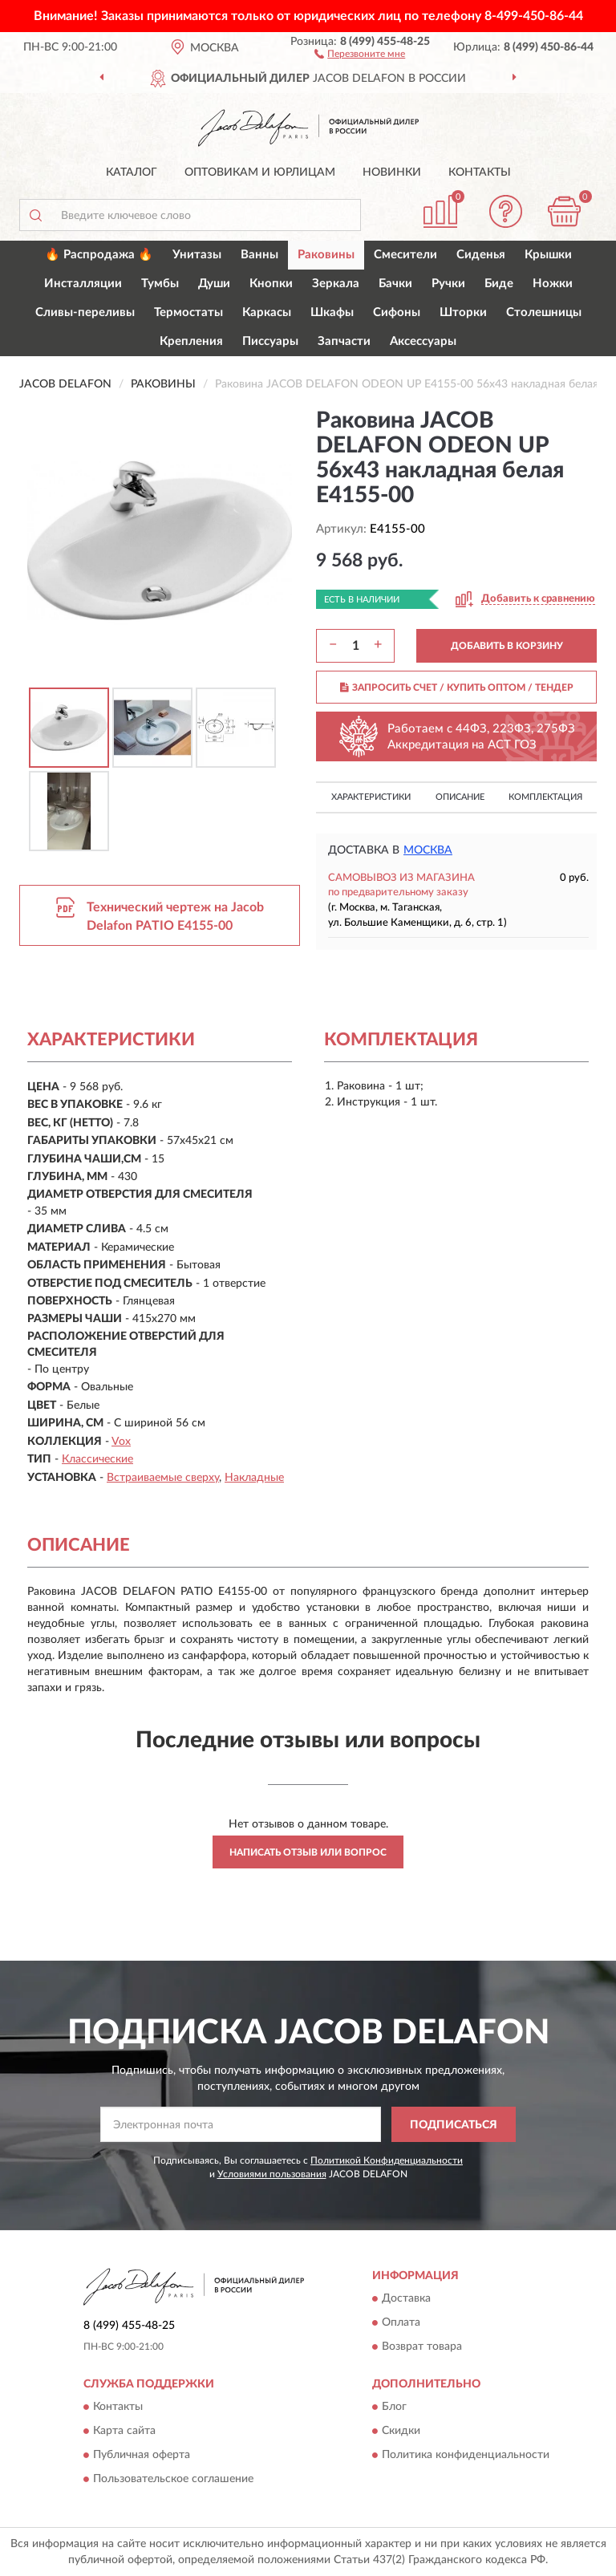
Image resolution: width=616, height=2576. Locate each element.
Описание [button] (460, 797)
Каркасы (266, 312)
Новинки (392, 172)
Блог (394, 2407)
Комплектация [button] (545, 797)
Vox (121, 1441)
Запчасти (344, 341)
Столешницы (544, 312)
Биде (498, 284)
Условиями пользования (271, 2174)
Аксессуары (423, 341)
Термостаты (188, 312)
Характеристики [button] (371, 797)
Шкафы (332, 312)
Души (214, 284)
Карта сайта (124, 2431)
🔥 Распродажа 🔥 (99, 255)
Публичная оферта (141, 2455)
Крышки (548, 255)
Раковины (326, 255)
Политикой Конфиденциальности (386, 2160)
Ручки (448, 284)
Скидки (401, 2431)
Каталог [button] (131, 172)
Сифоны (396, 312)
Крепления (191, 341)
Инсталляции (83, 284)
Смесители (405, 255)
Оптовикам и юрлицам (259, 172)
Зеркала (335, 284)
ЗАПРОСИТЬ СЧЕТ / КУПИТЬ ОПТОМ (456, 687)
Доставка (406, 2298)
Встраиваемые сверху (163, 1477)
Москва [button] (427, 850)
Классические (97, 1459)
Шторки (463, 312)
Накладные (254, 1477)
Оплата (401, 2322)
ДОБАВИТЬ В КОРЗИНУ (507, 646)
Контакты (479, 172)
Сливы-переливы (85, 312)
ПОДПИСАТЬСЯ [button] (453, 2125)
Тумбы (160, 284)
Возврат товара (422, 2346)
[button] (359, 53)
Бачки (395, 284)
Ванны (259, 255)
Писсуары (270, 341)
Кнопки (271, 284)
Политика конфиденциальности (465, 2455)
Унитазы (196, 255)
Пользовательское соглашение (173, 2479)
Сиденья (480, 255)
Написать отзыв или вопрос (308, 1852)
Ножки (553, 284)
